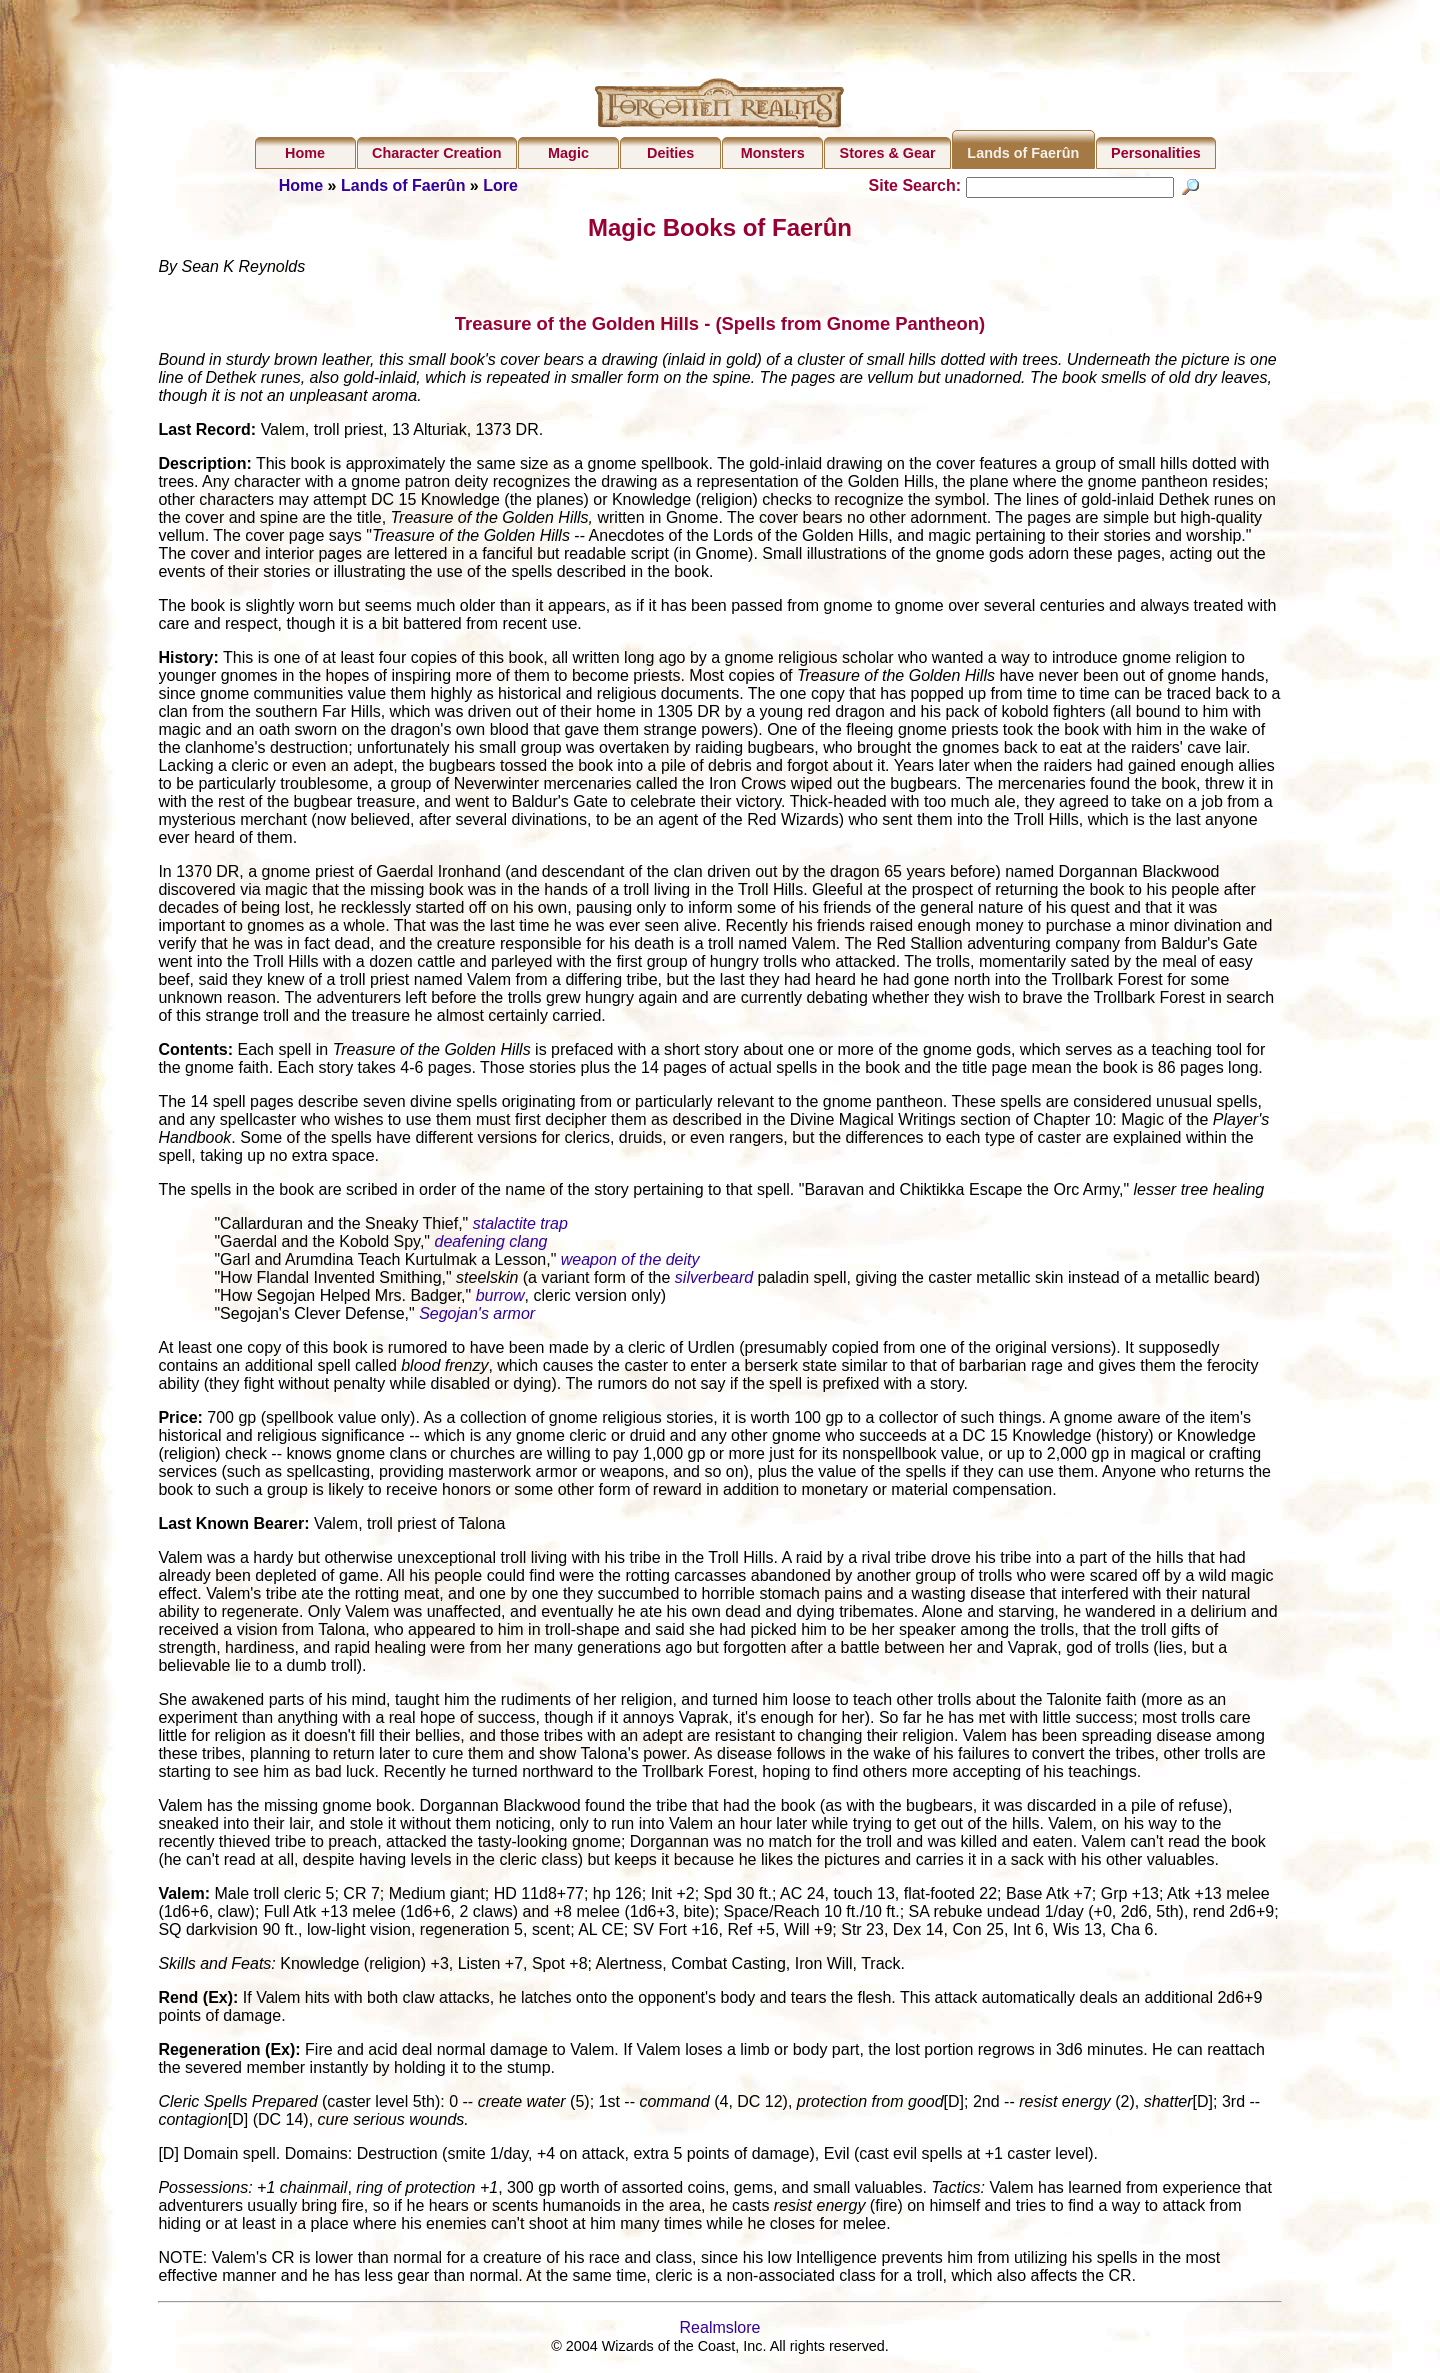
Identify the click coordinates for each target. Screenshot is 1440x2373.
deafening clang (490, 1243)
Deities (670, 153)
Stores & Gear (888, 153)
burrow (500, 1297)
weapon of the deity (630, 1261)
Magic (568, 153)
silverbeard (714, 1279)
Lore (500, 185)
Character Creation (437, 153)
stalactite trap (520, 1225)
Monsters (773, 153)
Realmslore (720, 2329)
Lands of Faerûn (1023, 153)
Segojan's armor (477, 1315)
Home (305, 153)
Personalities (1156, 153)
